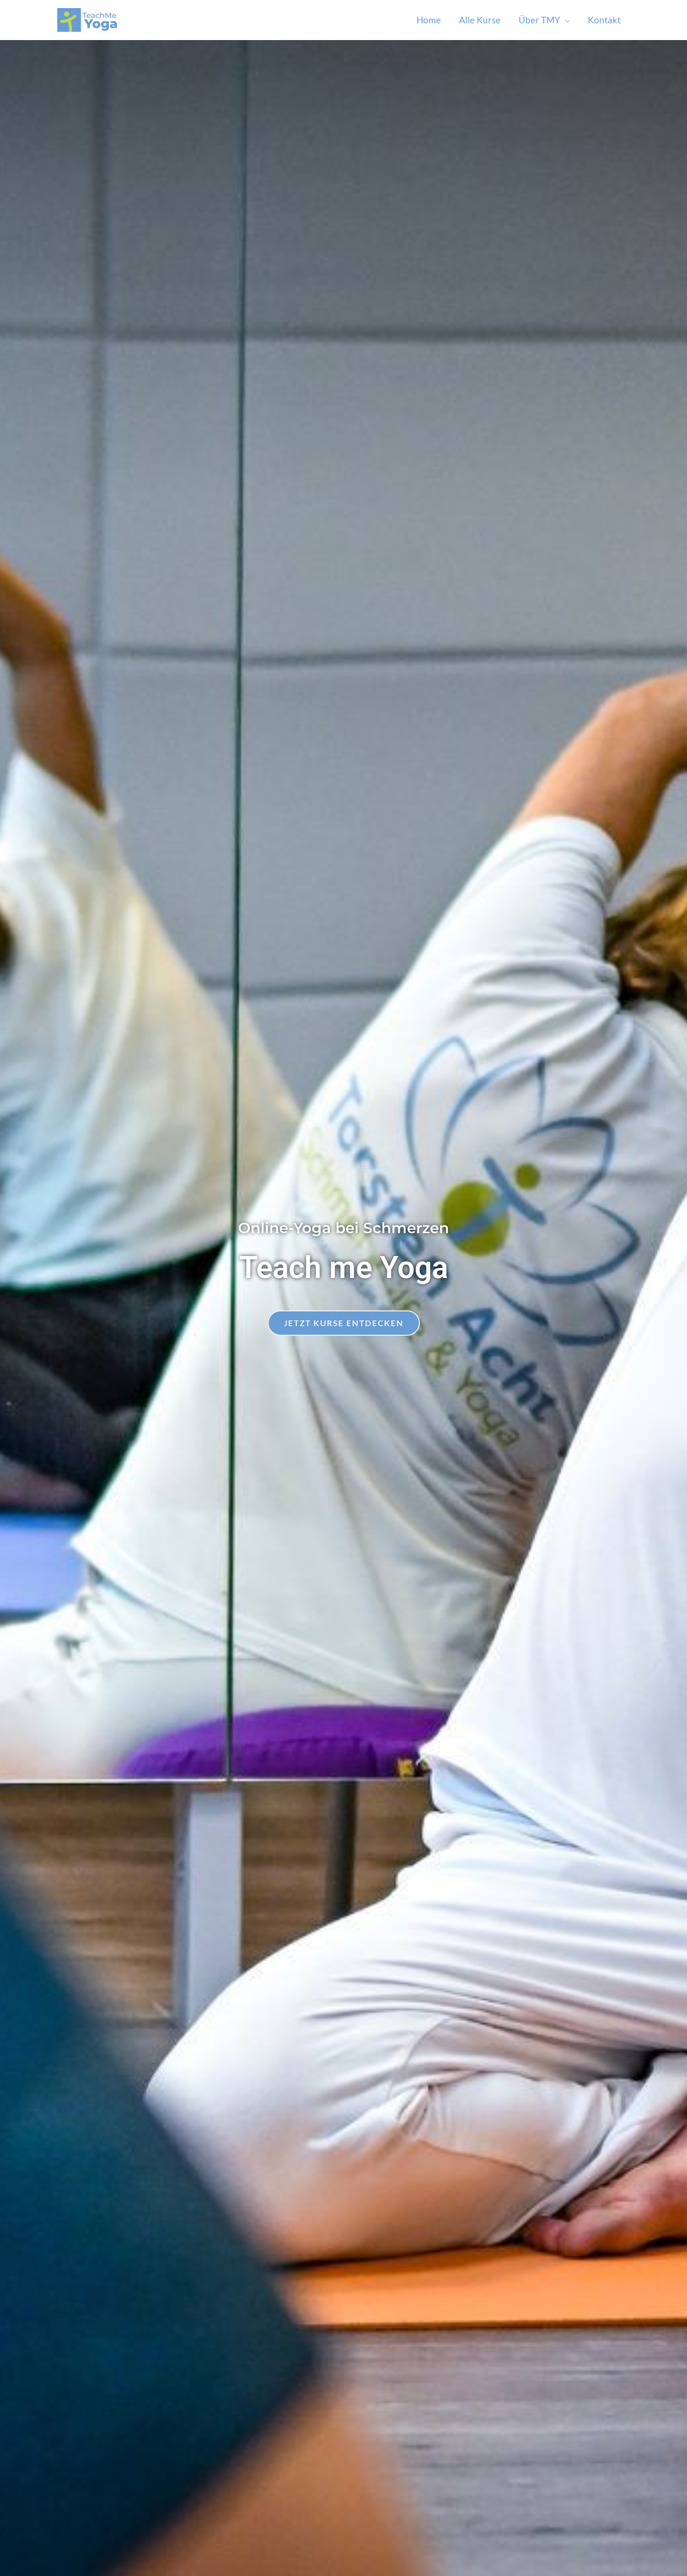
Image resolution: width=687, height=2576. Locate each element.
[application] (565, 20)
